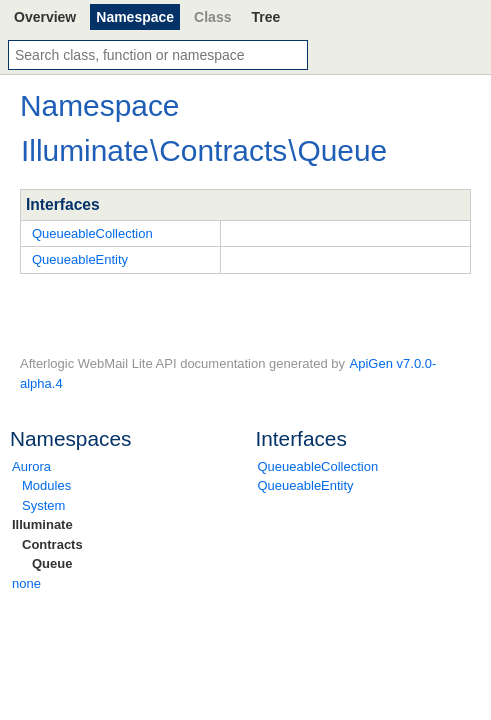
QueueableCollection (318, 466)
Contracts (52, 544)
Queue (52, 563)
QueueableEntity (306, 485)
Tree (265, 17)
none (26, 583)
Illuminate (42, 524)
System (43, 505)
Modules (46, 485)
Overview (45, 17)
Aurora (31, 466)
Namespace (135, 17)
